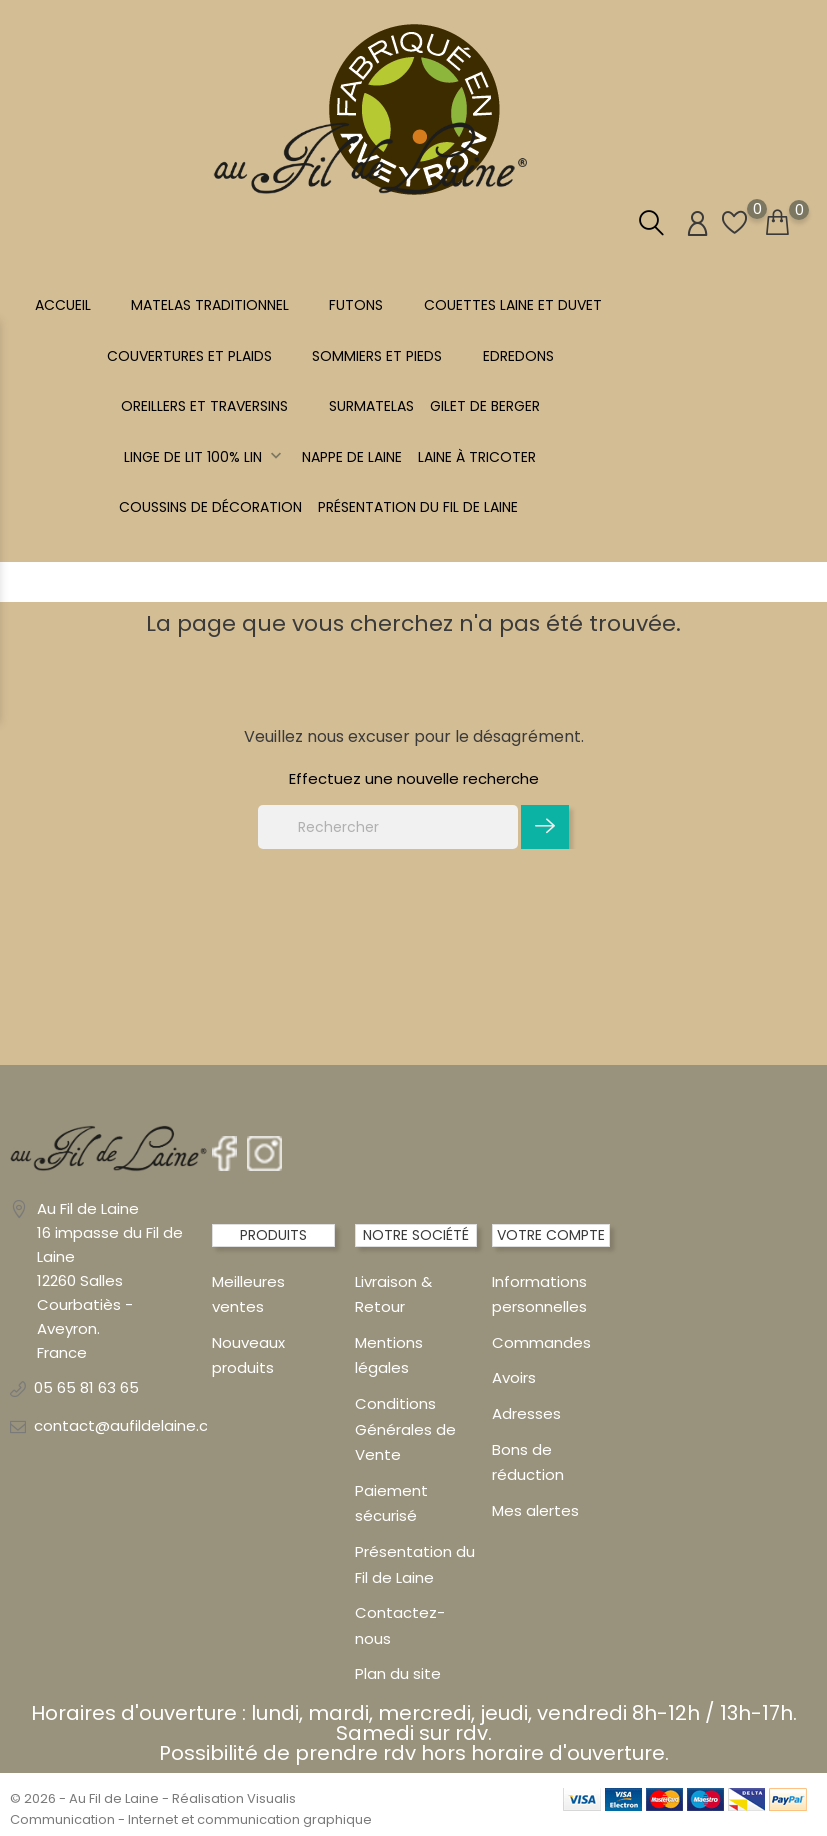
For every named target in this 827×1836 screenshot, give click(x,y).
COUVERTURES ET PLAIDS (189, 356)
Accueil (63, 305)
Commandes (541, 1342)
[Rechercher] (388, 827)
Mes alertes (535, 1510)
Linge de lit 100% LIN (205, 457)
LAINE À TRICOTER (477, 457)
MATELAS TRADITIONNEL (210, 305)
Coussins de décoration (210, 507)
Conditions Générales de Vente (405, 1429)
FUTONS (356, 305)
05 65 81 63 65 (86, 1387)
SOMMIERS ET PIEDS (377, 356)
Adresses (526, 1413)
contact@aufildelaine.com (133, 1425)
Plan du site (398, 1673)
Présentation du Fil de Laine (418, 507)
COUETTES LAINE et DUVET (513, 305)
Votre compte (551, 1235)
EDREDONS (518, 356)
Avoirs (514, 1377)
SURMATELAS (371, 406)
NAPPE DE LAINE (352, 457)
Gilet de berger (485, 406)
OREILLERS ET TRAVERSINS (204, 406)
